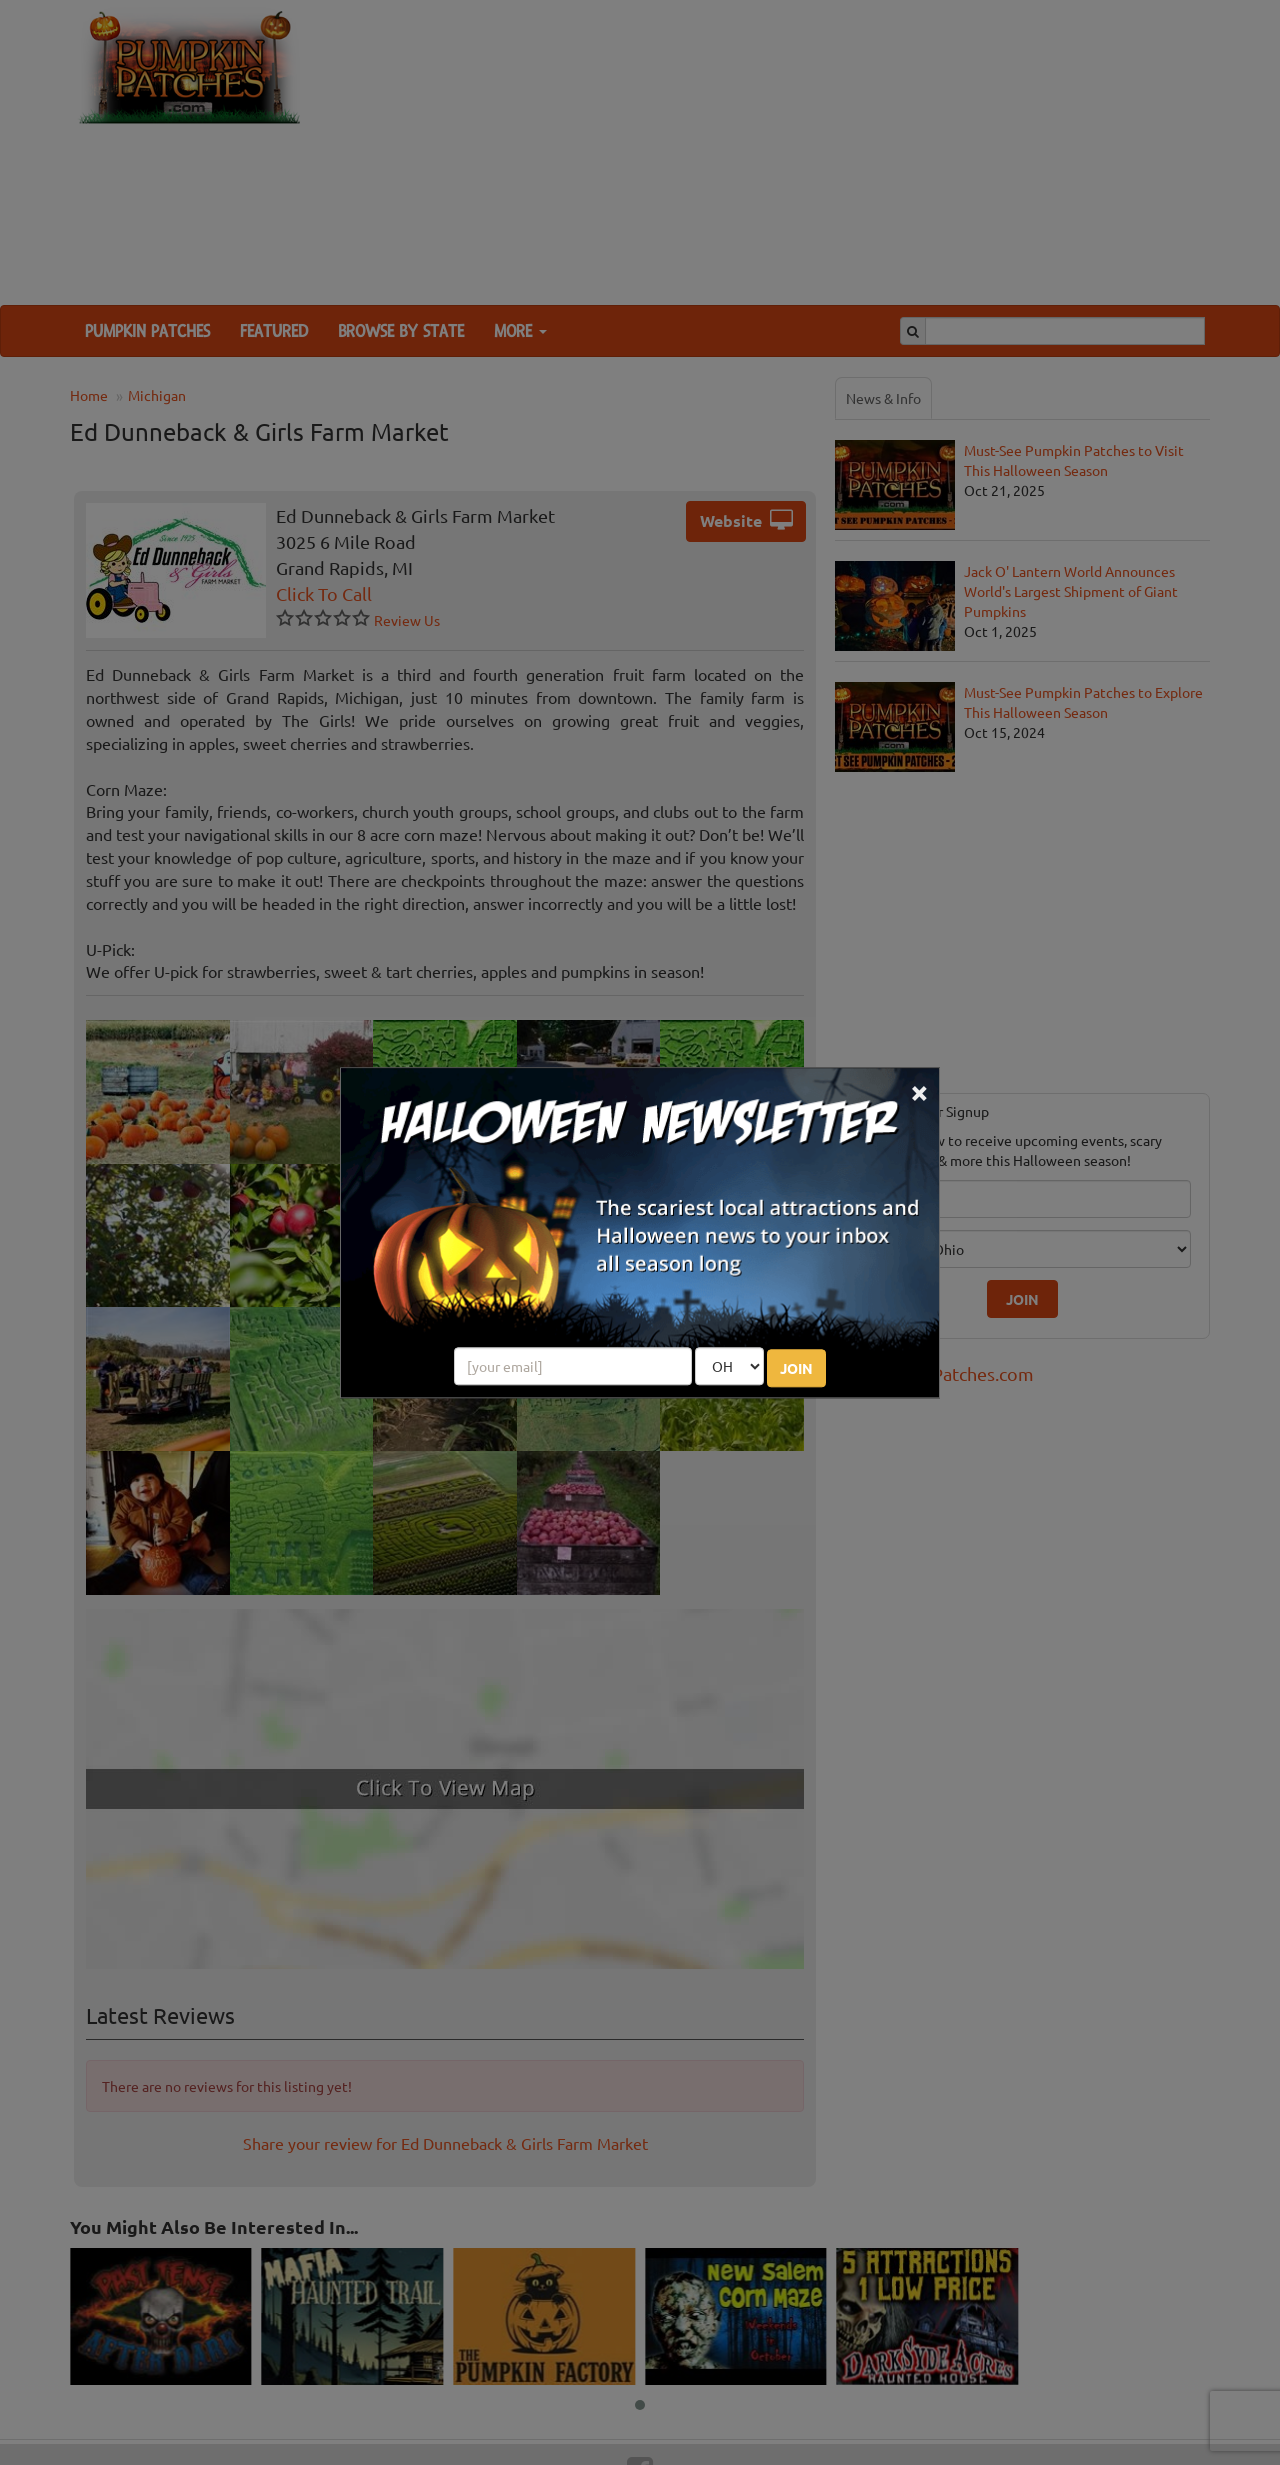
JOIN (796, 1368)
